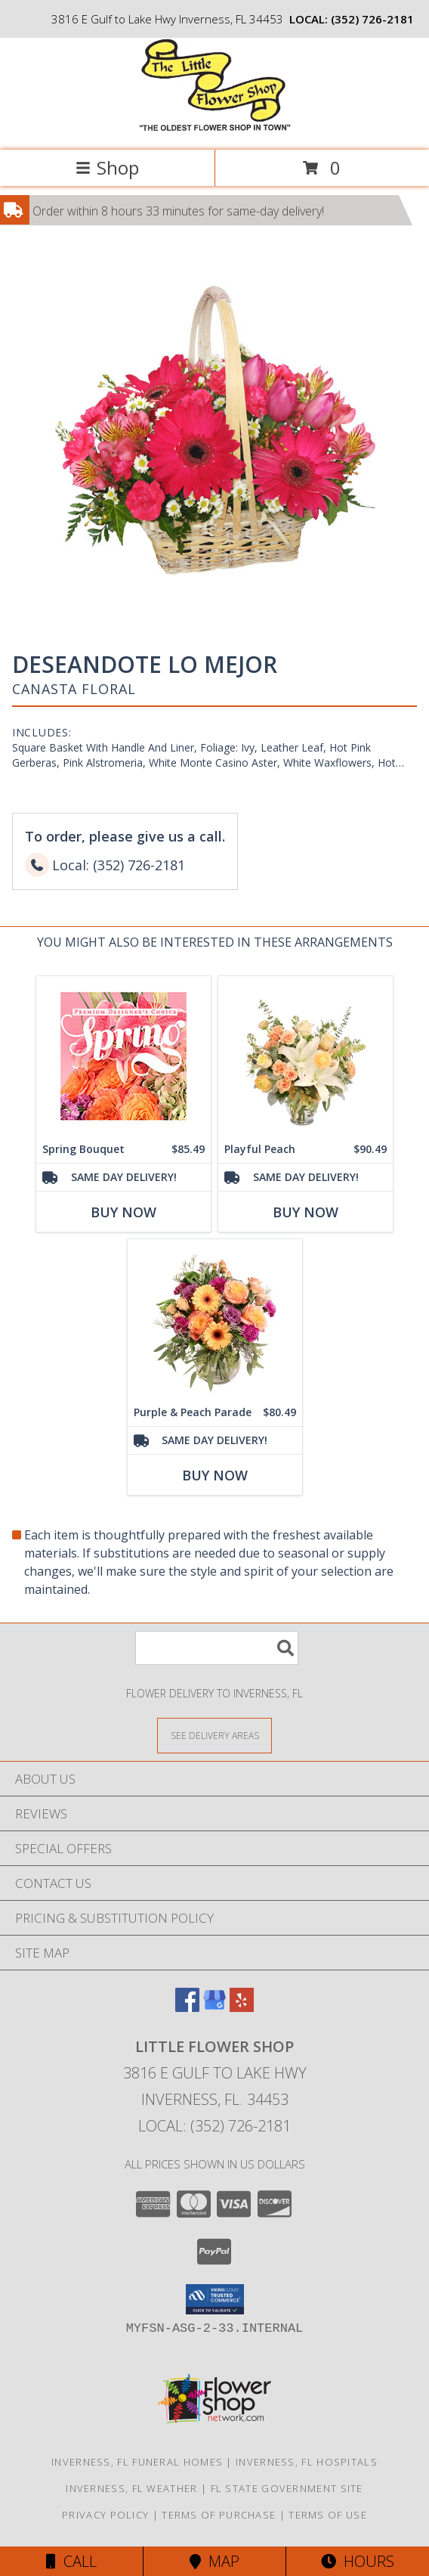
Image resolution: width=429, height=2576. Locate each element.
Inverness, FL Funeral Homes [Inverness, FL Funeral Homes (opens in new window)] (137, 2462)
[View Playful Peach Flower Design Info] (305, 1056)
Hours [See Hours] (357, 2561)
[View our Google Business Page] (214, 2007)
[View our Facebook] (187, 2007)
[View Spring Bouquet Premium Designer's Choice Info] (123, 1056)
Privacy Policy (105, 2515)
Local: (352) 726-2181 (214, 2126)
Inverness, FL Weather (131, 2488)
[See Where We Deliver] (214, 1735)
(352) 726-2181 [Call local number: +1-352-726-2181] (372, 18)
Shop (107, 167)
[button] (215, 2299)
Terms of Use (328, 2515)
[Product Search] (216, 1648)
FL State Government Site (287, 2488)
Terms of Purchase (219, 2515)
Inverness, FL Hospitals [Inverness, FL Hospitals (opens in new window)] (307, 2462)
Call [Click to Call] (71, 2561)
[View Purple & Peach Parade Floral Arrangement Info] (215, 1319)
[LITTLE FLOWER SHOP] (215, 128)
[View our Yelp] (242, 2007)
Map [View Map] (214, 2561)
